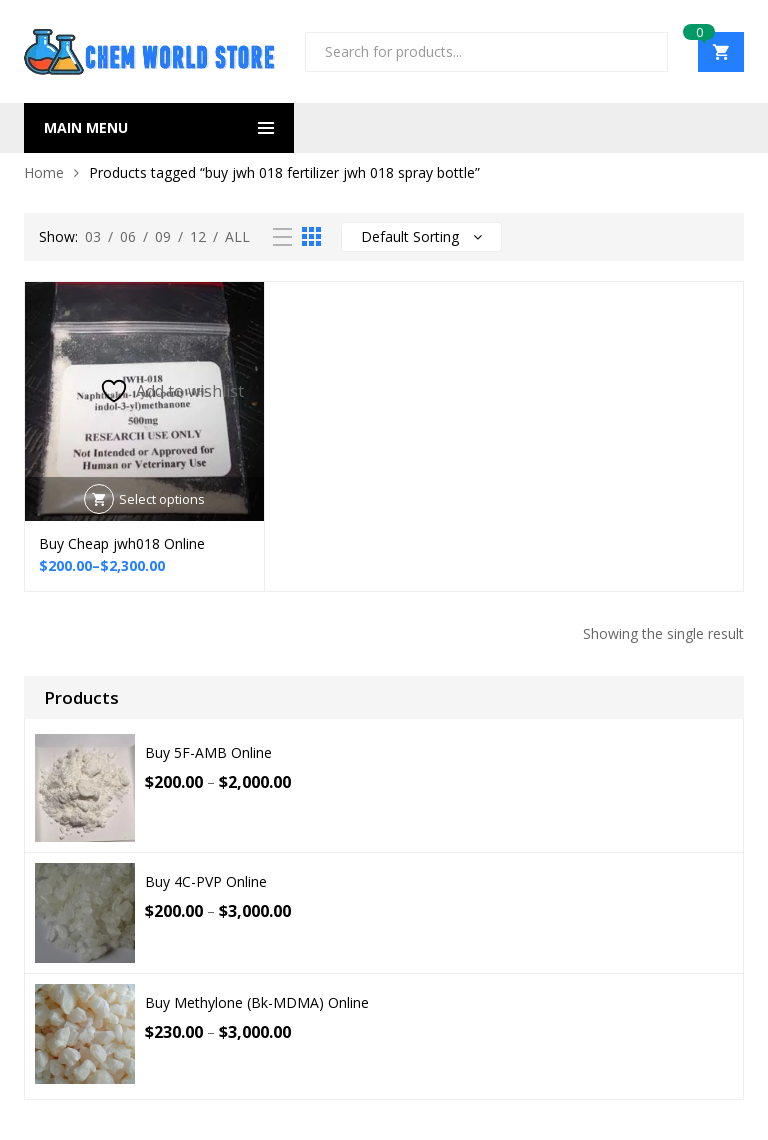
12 (198, 236)
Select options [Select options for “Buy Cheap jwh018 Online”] (162, 499)
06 (128, 236)
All (237, 236)
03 (93, 236)
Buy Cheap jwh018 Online (122, 543)
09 (163, 236)
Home (44, 172)
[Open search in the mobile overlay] (486, 52)
